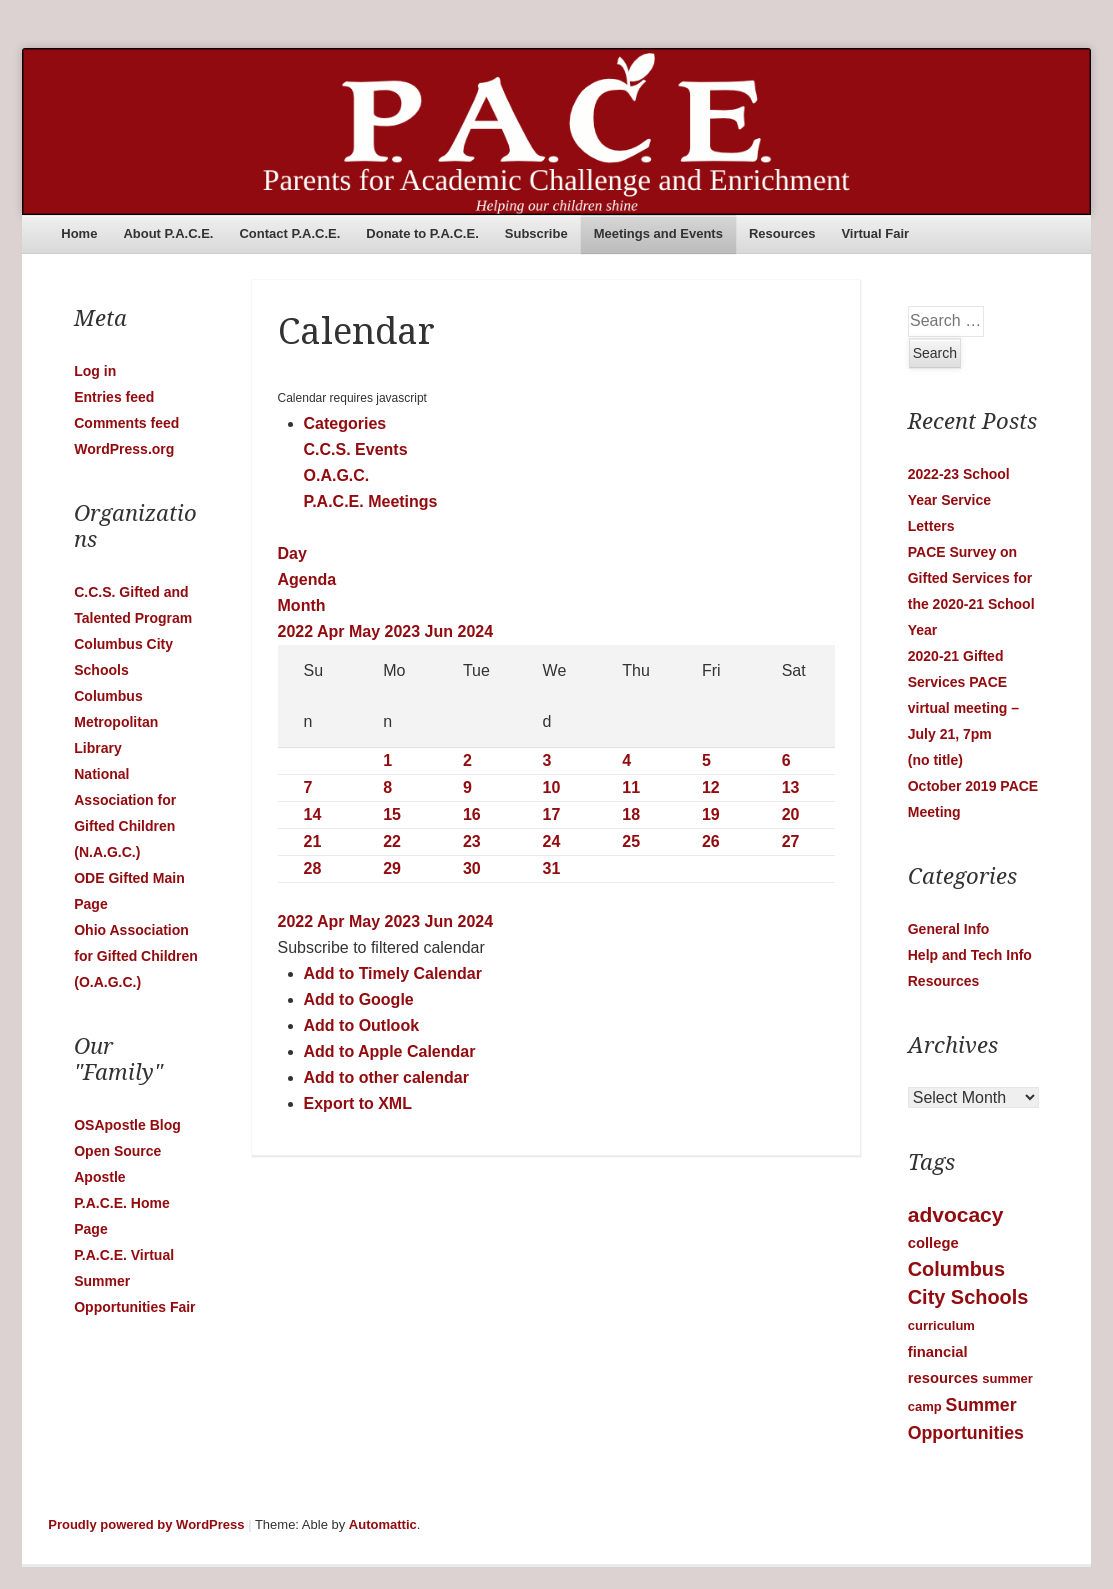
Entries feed (114, 397)
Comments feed (126, 423)
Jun (441, 631)
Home (79, 233)
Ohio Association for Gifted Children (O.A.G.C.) (136, 956)
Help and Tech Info (970, 955)
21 (313, 841)
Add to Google (359, 999)
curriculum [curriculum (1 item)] (941, 1325)
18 (631, 814)
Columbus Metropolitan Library (116, 722)
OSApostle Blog (127, 1125)
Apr (333, 631)
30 (472, 868)
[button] (381, 947)
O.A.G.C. (337, 475)
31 (552, 868)
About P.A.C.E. (168, 233)
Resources (782, 233)
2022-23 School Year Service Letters (959, 500)
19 (711, 814)
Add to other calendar (386, 1077)
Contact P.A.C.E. (289, 233)
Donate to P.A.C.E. (422, 233)
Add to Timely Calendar (393, 973)
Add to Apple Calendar (390, 1051)
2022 (297, 631)
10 (552, 787)
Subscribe (536, 233)
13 (791, 787)
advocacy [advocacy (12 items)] (956, 1214)
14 (313, 814)
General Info (949, 929)
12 (711, 787)
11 (631, 787)
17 (552, 814)
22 (392, 841)
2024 (476, 631)
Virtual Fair (875, 233)
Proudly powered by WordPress (146, 1524)
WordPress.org (124, 449)
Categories (345, 423)
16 (472, 814)
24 (552, 841)
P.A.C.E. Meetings (371, 501)
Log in (95, 371)
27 (791, 841)
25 (631, 841)
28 (313, 868)
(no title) (935, 760)
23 (472, 841)
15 (392, 814)
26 (711, 841)
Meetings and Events (658, 233)
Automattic (383, 1524)
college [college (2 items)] (933, 1243)
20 (791, 814)
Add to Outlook (362, 1025)
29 (392, 868)
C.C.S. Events (356, 449)
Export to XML (358, 1103)
